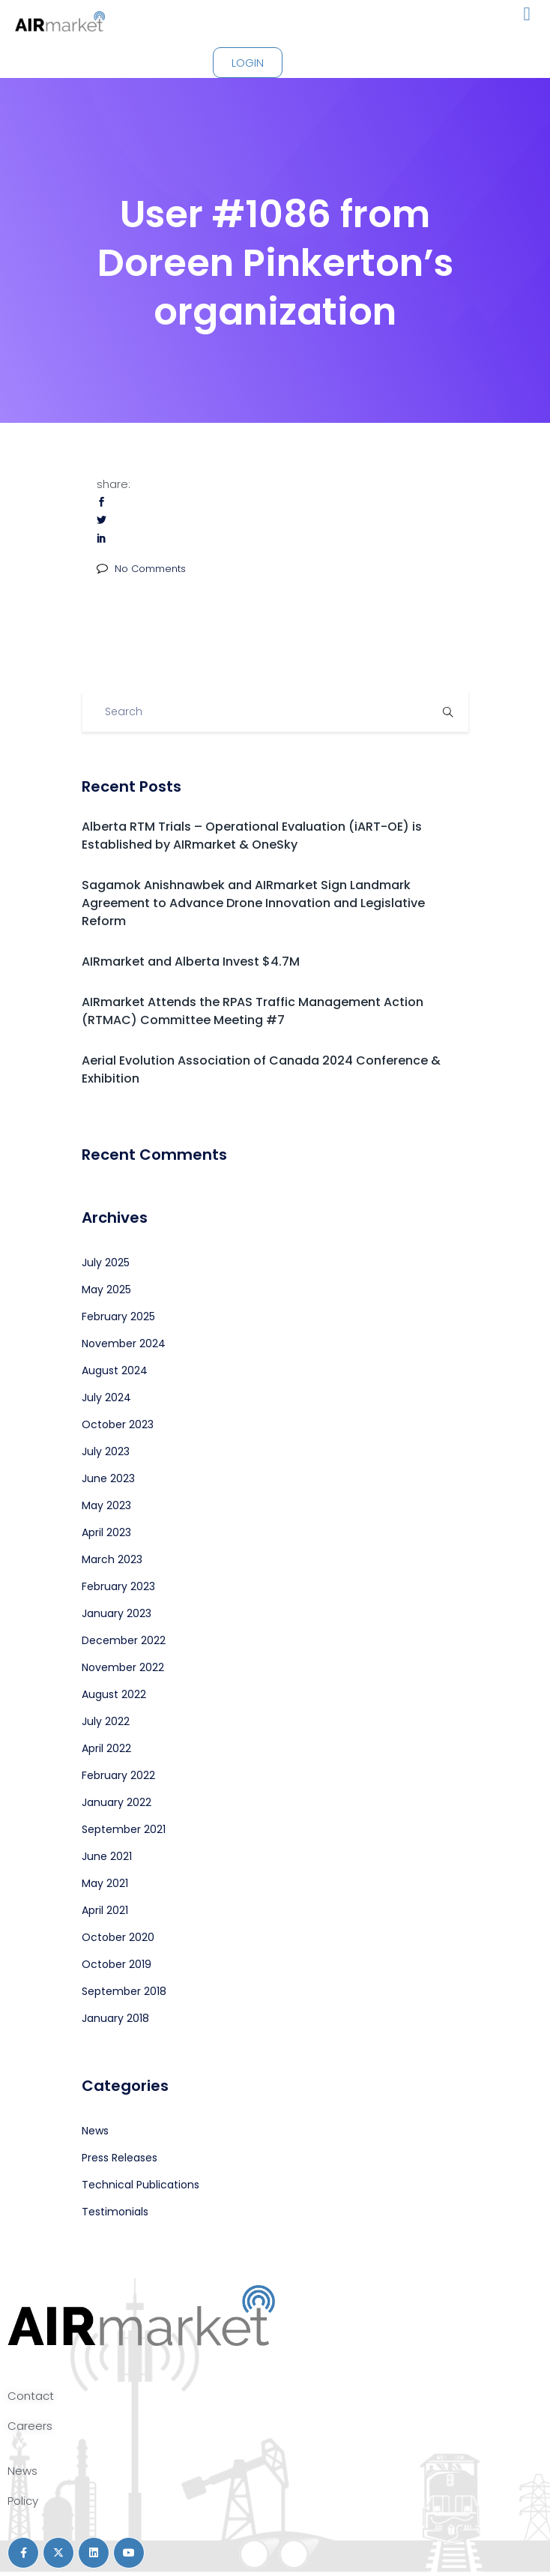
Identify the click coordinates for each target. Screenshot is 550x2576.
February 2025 (118, 1316)
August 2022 (114, 1694)
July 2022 (106, 1721)
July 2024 (106, 1397)
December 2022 (124, 1640)
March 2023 (112, 1559)
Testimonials (115, 2211)
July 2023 (106, 1451)
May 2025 (106, 1289)
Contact (30, 2396)
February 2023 (118, 1586)
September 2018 (124, 1991)
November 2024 (124, 1343)
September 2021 (124, 1829)
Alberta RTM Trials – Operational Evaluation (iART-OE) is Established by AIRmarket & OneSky (252, 835)
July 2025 (106, 1262)
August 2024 (115, 1370)
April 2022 (106, 1748)
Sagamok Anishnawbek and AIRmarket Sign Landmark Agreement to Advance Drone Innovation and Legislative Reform (253, 903)
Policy (22, 2501)
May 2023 (106, 1505)
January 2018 (115, 2018)
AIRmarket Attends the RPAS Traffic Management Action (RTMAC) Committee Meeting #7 (252, 1011)
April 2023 (106, 1532)
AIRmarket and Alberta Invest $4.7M (191, 961)
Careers (29, 2426)
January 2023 (116, 1613)
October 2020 (118, 1937)
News (95, 2130)
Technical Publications (140, 2184)
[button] (527, 14)
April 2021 (105, 1910)
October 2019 (116, 1964)
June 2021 (107, 1856)
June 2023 (108, 1478)
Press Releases (119, 2157)
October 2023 (118, 1424)
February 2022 (118, 1775)
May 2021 (105, 1883)
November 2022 (123, 1667)
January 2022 (116, 1802)
